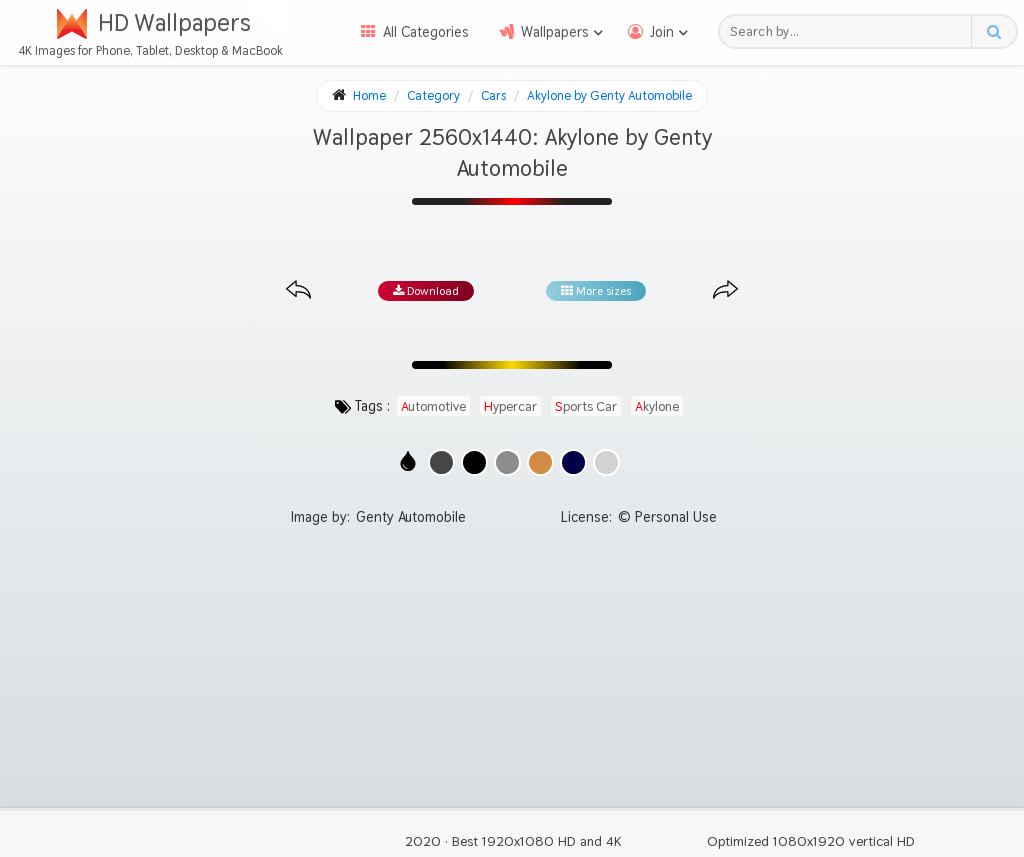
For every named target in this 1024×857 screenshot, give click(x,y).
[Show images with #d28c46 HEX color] (540, 462)
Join (662, 32)
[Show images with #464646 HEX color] (441, 462)
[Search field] (850, 31)
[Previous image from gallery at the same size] (298, 290)
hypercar (510, 406)
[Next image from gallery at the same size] (725, 290)
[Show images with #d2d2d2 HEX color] (606, 462)
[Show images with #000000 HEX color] (474, 462)
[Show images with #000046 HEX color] (573, 462)
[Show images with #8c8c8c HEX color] (507, 462)
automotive (433, 406)
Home (369, 95)
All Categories (426, 32)
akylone (657, 406)
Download (426, 291)
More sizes (596, 291)
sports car (586, 406)
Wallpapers (555, 32)
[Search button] (993, 31)
